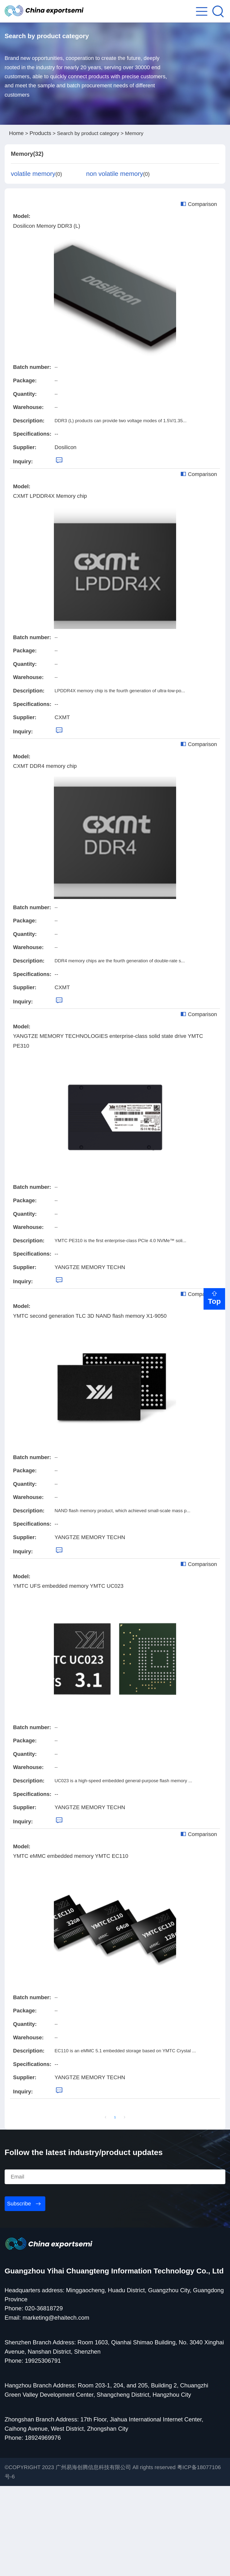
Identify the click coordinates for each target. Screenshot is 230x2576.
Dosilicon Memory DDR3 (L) (46, 239)
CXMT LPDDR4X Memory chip (50, 523)
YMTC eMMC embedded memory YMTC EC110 (70, 1930)
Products (42, 134)
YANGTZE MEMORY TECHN (97, 1311)
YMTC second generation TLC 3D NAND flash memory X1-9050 (90, 1363)
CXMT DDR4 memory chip (45, 796)
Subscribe (19, 2293)
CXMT (69, 744)
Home (17, 134)
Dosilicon (73, 470)
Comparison (198, 216)
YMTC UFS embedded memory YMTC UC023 (68, 1647)
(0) (38, 181)
